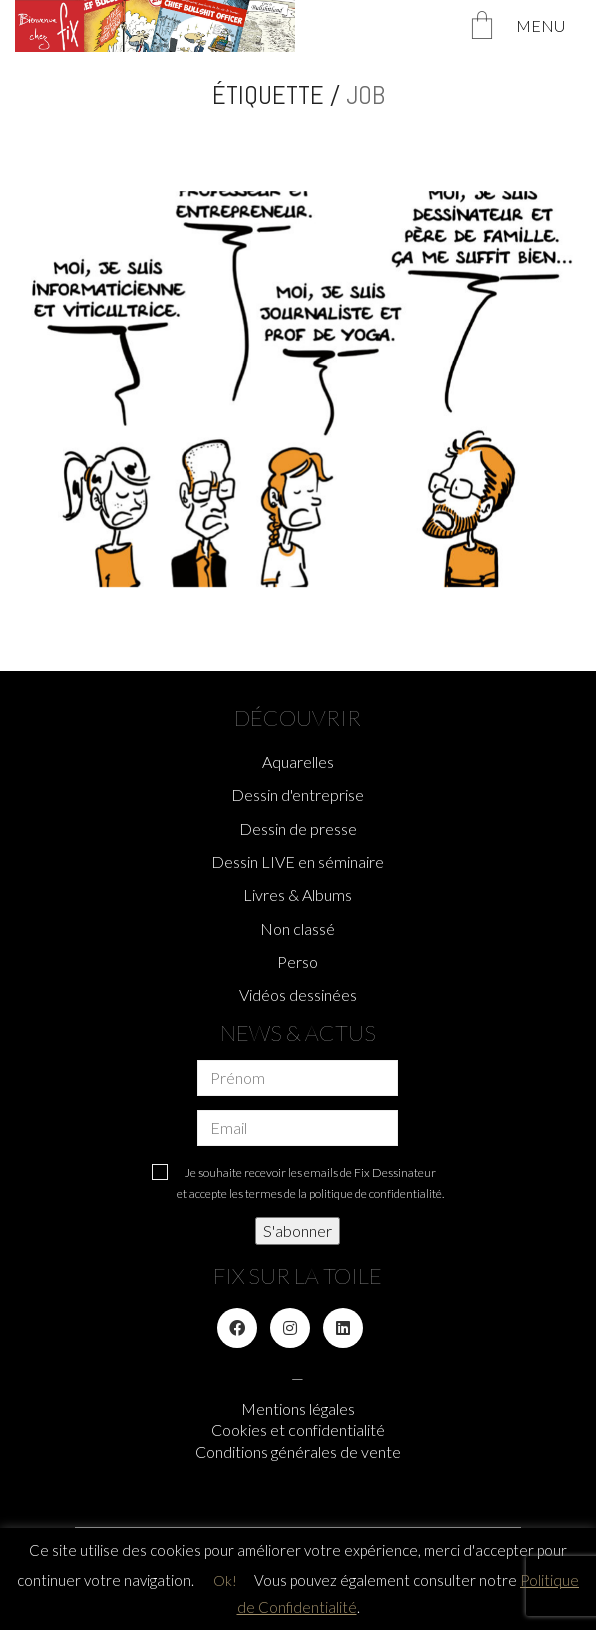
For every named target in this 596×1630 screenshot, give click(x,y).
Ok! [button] (225, 1580)
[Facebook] (237, 1328)
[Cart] (482, 26)
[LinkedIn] (343, 1328)
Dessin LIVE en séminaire (297, 861)
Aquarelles (298, 761)
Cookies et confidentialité (298, 1429)
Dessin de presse (298, 828)
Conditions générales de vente (298, 1451)
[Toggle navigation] (548, 26)
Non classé (297, 928)
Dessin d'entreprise (297, 794)
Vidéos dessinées (298, 994)
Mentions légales (298, 1408)
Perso (297, 961)
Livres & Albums (297, 894)
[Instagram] (290, 1328)
